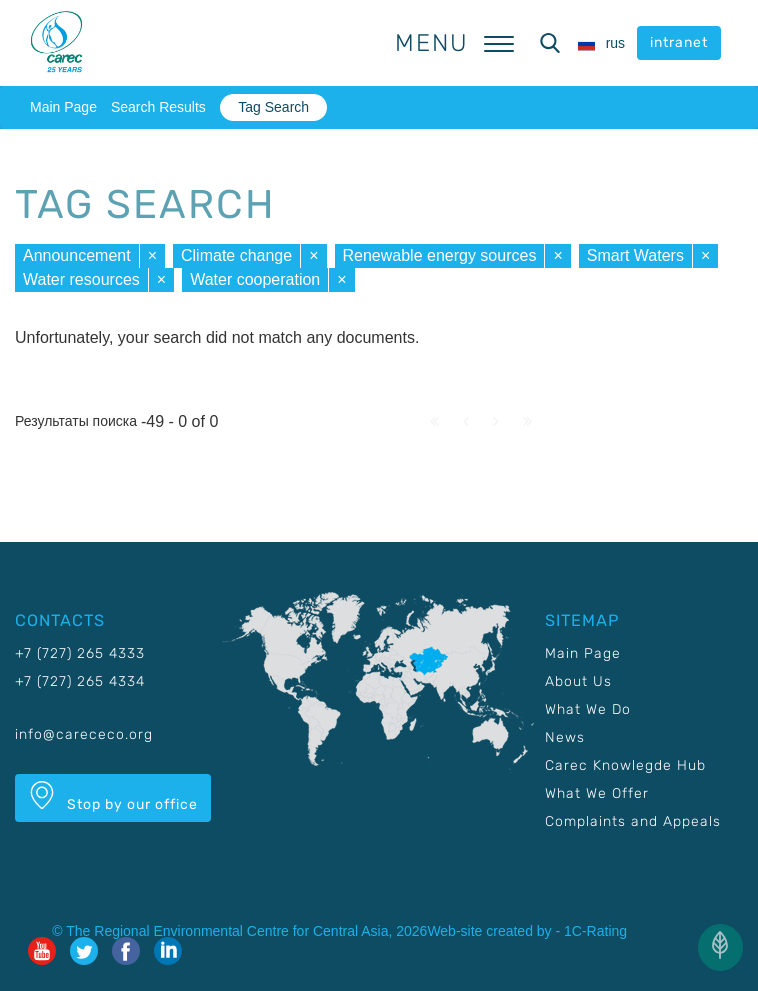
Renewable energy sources (440, 255)
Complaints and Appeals (633, 821)
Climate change (236, 255)
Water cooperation (255, 279)
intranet (679, 42)
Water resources (81, 279)
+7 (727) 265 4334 (80, 681)
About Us (578, 681)
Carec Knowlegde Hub (625, 765)
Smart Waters (635, 255)
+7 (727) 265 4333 (80, 653)
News (565, 737)
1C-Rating (595, 931)
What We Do (588, 709)
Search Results (158, 107)
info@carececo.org (84, 734)
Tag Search (273, 107)
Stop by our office (113, 797)
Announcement (77, 255)
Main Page (63, 107)
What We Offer (597, 793)
